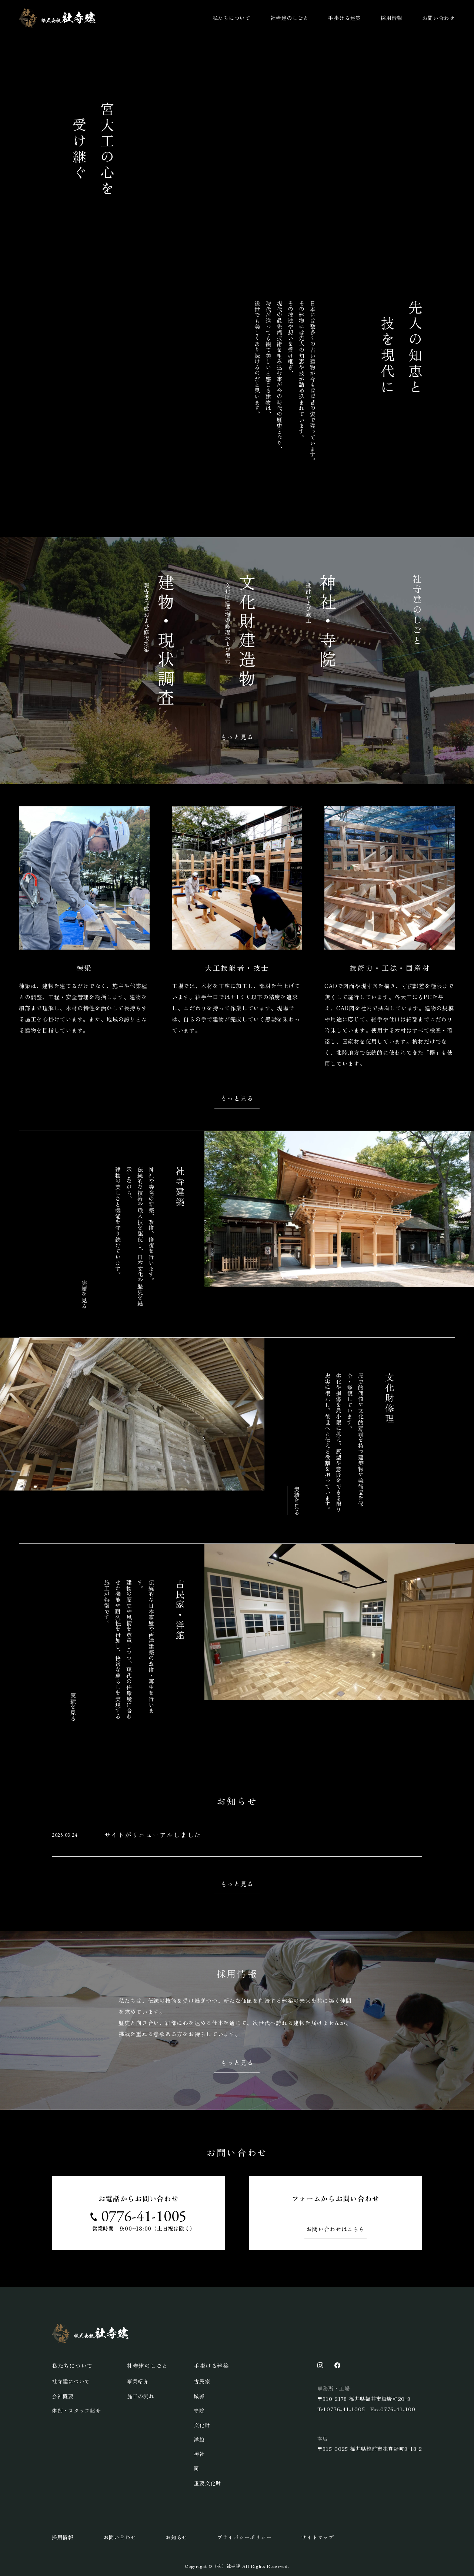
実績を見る (84, 1294)
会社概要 (63, 2396)
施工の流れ (140, 2396)
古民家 (202, 2381)
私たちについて (232, 17)
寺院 (199, 2410)
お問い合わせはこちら (335, 2229)
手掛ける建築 (344, 17)
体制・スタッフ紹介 (76, 2410)
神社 (199, 2454)
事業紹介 (138, 2381)
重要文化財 (207, 2483)
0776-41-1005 (144, 2216)
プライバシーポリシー (244, 2537)
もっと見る (237, 736)
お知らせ (176, 2537)
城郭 (199, 2396)
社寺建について (71, 2381)
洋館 (199, 2439)
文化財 (202, 2425)
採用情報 (392, 17)
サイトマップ (317, 2537)
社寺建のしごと (289, 17)
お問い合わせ (438, 17)
